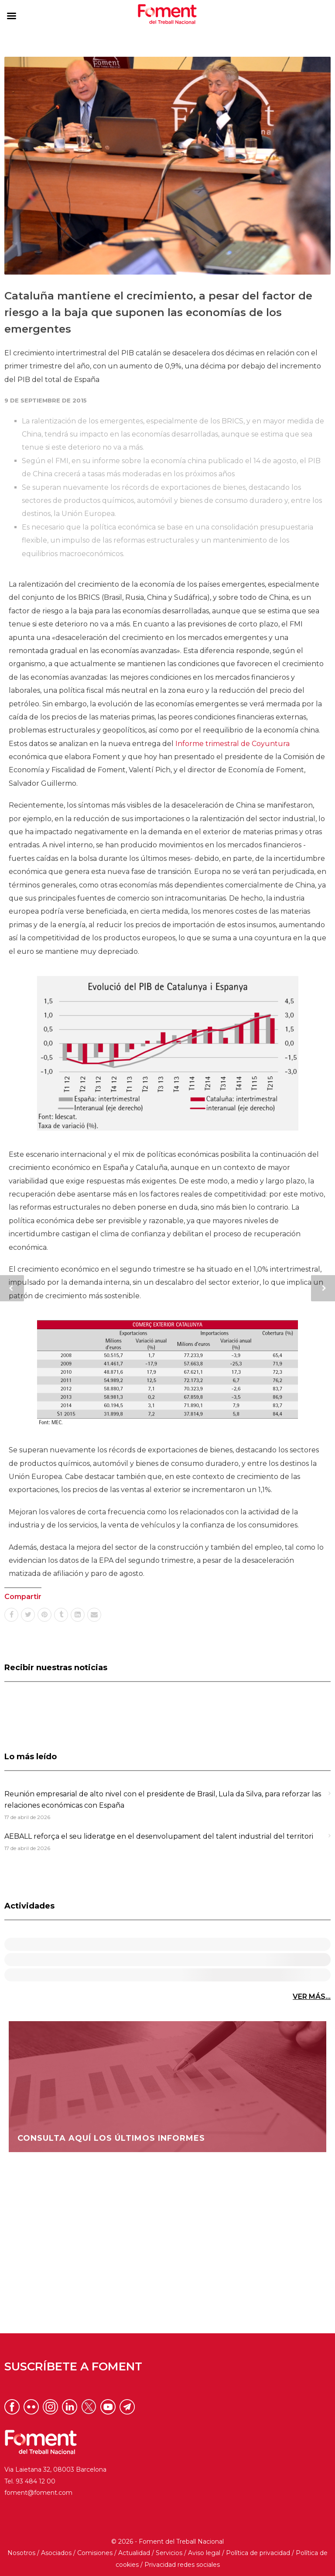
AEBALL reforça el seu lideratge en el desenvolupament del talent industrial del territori (158, 1836)
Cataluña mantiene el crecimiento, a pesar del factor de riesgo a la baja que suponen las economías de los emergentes (158, 312)
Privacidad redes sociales (182, 2565)
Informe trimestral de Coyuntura (232, 743)
